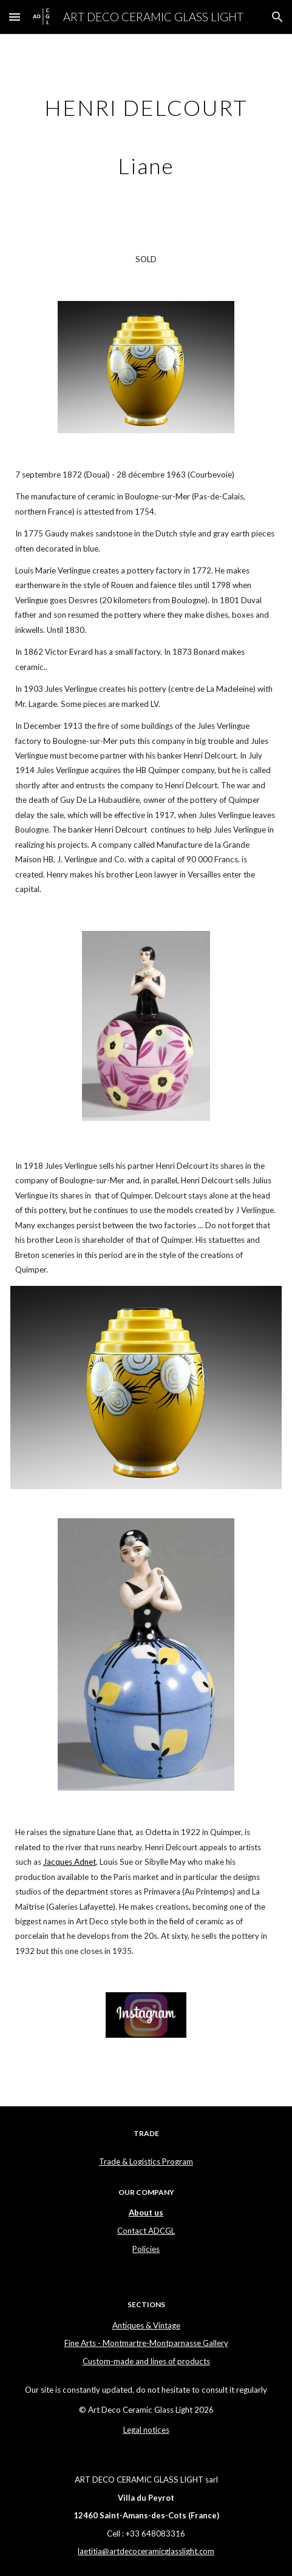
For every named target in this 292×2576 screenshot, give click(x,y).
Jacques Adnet (69, 1862)
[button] (14, 16)
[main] (146, 133)
